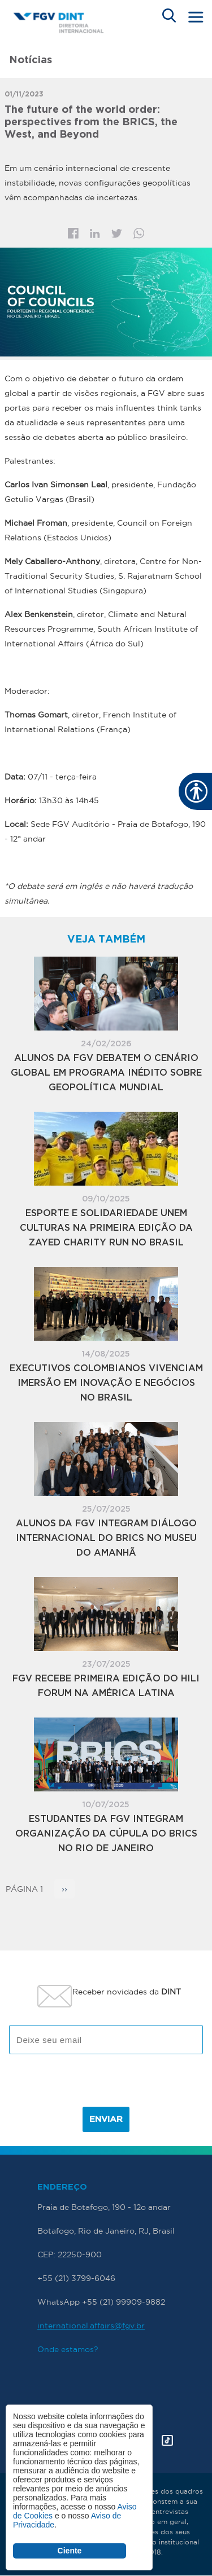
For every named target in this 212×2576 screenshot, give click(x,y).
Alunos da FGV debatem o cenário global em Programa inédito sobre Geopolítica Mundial (106, 1073)
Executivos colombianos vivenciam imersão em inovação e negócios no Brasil (106, 1383)
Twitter (116, 233)
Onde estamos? (67, 2349)
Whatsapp (139, 233)
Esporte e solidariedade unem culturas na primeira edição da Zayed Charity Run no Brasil (106, 1228)
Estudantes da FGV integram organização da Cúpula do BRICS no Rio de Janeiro (106, 1834)
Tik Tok (167, 2440)
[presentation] (106, 2085)
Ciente (70, 2550)
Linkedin (95, 233)
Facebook (73, 233)
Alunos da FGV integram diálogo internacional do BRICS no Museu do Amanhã (106, 1538)
